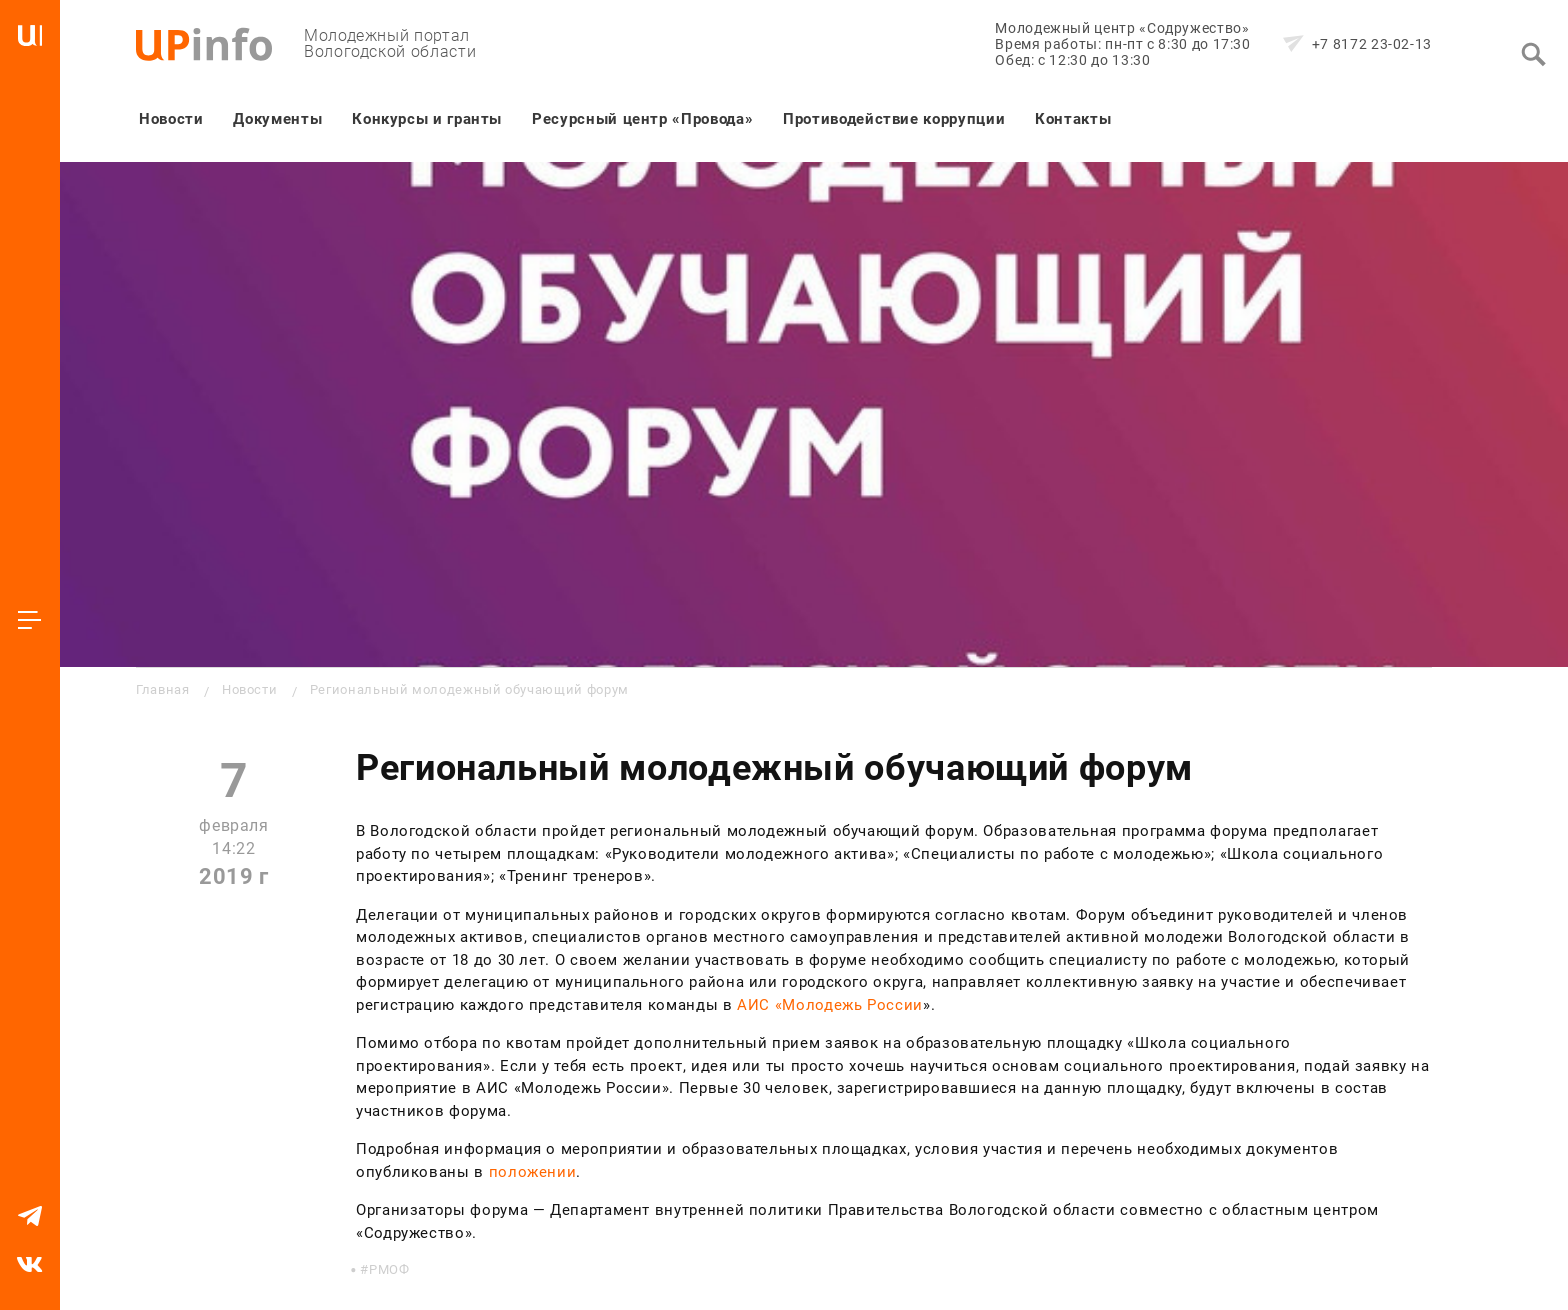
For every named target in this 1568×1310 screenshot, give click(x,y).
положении (533, 1172)
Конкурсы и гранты (427, 119)
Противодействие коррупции (894, 119)
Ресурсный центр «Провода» (642, 119)
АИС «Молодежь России (830, 1005)
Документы (277, 119)
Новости (171, 119)
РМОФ (389, 1269)
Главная (162, 689)
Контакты (1073, 119)
